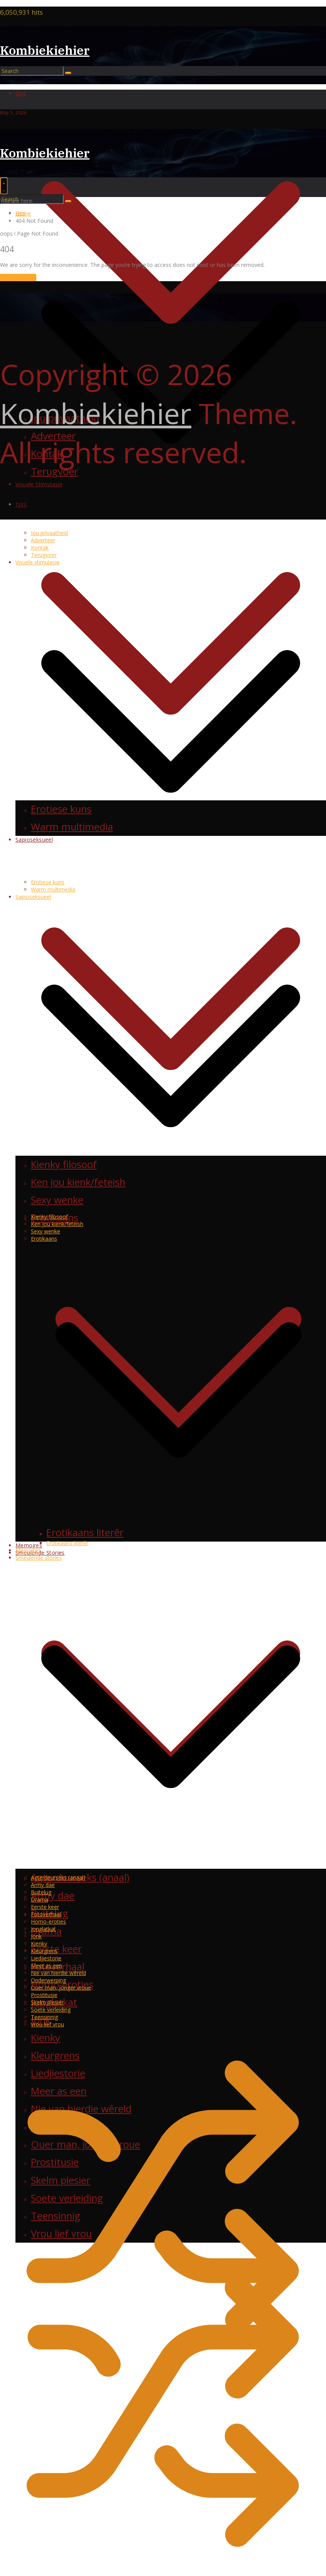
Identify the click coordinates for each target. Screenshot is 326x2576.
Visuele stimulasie (37, 562)
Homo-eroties (48, 1921)
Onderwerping (48, 1980)
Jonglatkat (43, 1928)
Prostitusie (44, 1995)
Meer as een (46, 1965)
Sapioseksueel (33, 896)
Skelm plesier (47, 2002)
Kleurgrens (44, 1950)
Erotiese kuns (47, 882)
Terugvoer (44, 555)
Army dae (52, 1895)
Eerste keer (45, 1906)
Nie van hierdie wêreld (58, 1973)
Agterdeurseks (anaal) (58, 1877)
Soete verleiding (51, 2009)
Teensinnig (44, 2017)
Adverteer (43, 540)
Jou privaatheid (49, 533)
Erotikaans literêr (67, 1543)
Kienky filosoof (49, 1216)
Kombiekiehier (45, 50)
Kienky (39, 1943)
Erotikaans (44, 1238)
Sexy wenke (45, 1231)
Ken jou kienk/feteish (57, 1224)
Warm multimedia (53, 889)
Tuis (21, 504)
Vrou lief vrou (47, 2024)
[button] (170, 525)
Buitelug (41, 1892)
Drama (39, 1899)
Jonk (36, 1936)
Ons (20, 93)
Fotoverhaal (46, 1914)
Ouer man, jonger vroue (61, 1987)
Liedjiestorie (46, 1958)
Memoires (28, 1545)
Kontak (40, 547)
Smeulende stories (38, 1557)
